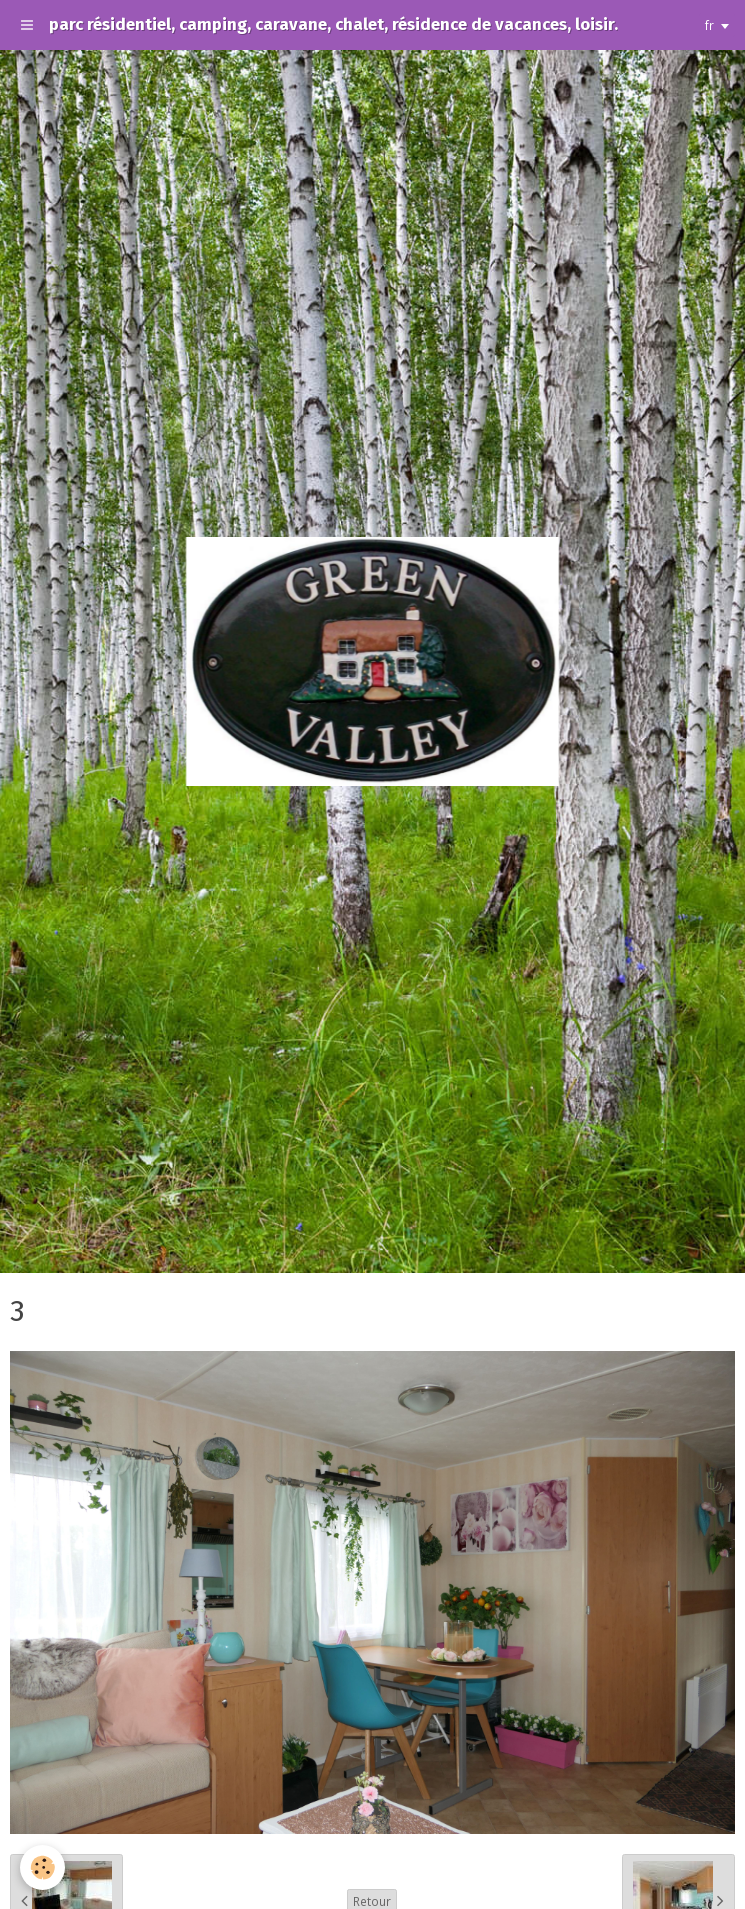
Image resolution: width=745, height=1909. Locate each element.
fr (709, 25)
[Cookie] (42, 1867)
